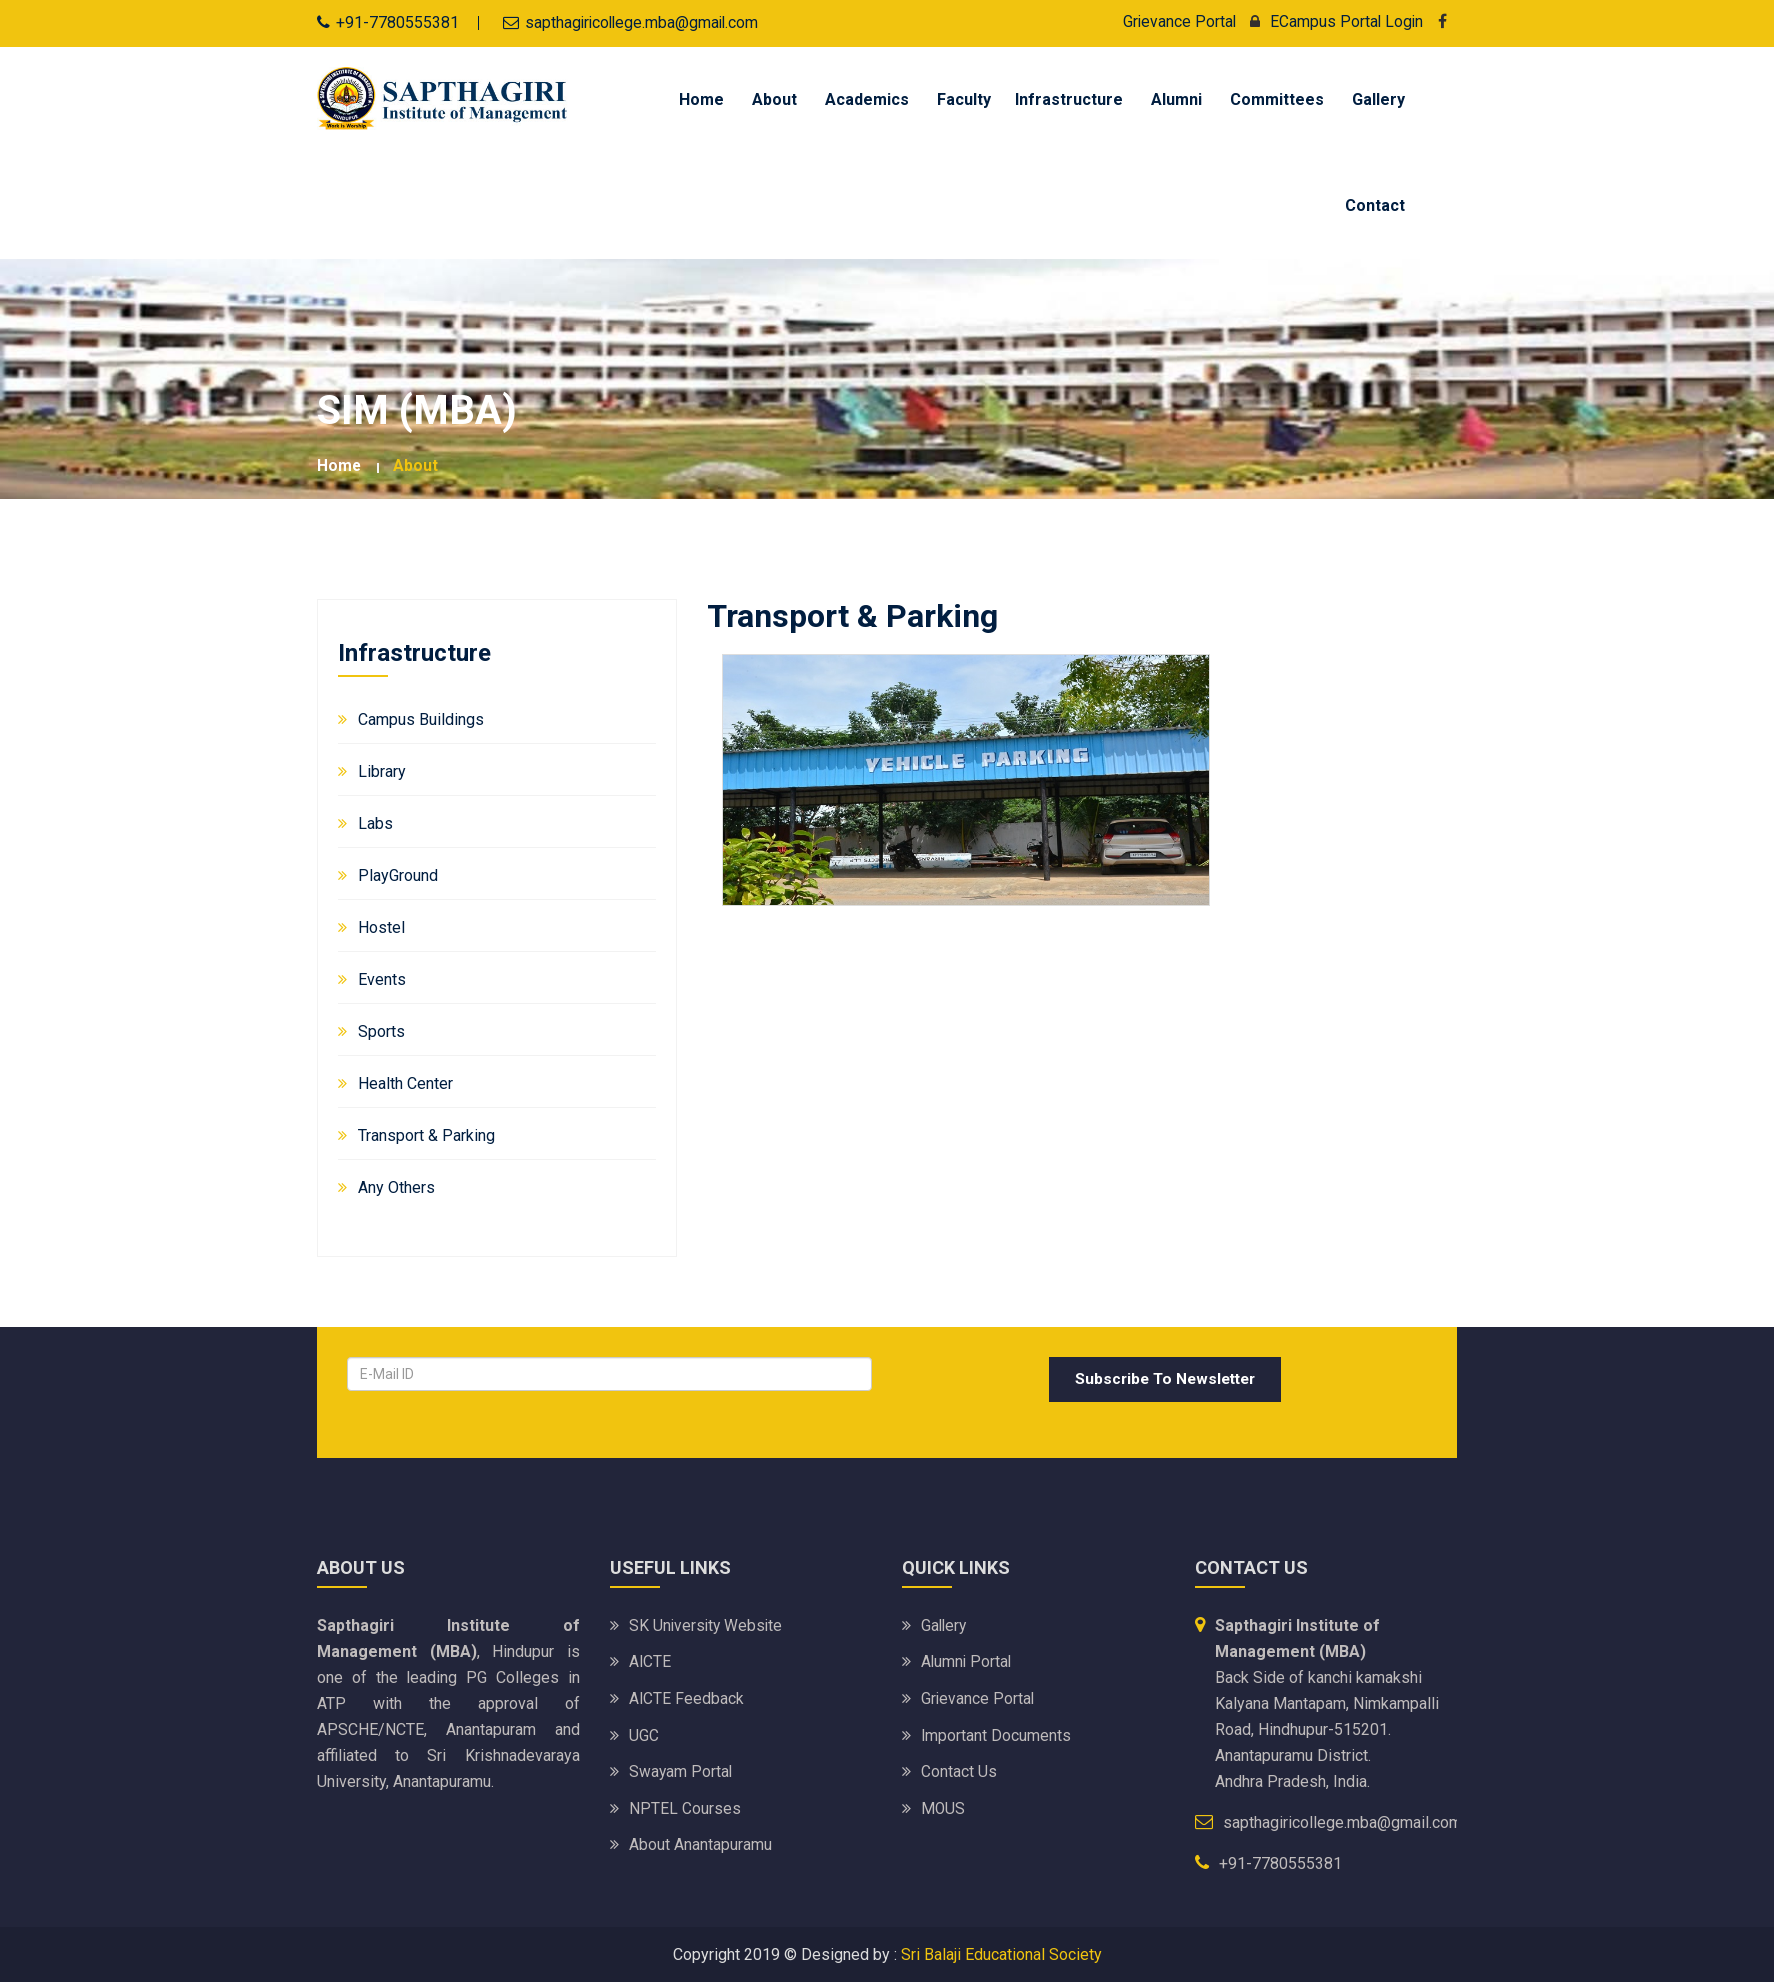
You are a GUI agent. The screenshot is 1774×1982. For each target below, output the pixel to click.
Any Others (396, 1185)
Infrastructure (1069, 98)
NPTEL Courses (685, 1804)
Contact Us (959, 1768)
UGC (644, 1732)
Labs (375, 821)
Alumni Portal (967, 1660)
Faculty (964, 98)
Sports (381, 1029)
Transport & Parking (426, 1133)
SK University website (707, 1624)
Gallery (1378, 98)
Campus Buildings (421, 717)
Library (382, 769)
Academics (867, 98)
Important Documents (996, 1732)
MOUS (943, 1804)
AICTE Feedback (687, 1696)
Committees (1277, 98)
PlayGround (398, 873)
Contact (1375, 204)
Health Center (405, 1081)
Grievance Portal (1176, 21)
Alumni (1176, 98)
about (416, 464)
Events (382, 977)
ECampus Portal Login (1330, 21)
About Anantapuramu (700, 1840)
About (774, 98)
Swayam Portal (681, 1768)
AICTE (650, 1660)
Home (701, 98)
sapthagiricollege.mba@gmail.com (644, 22)
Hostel (381, 925)
